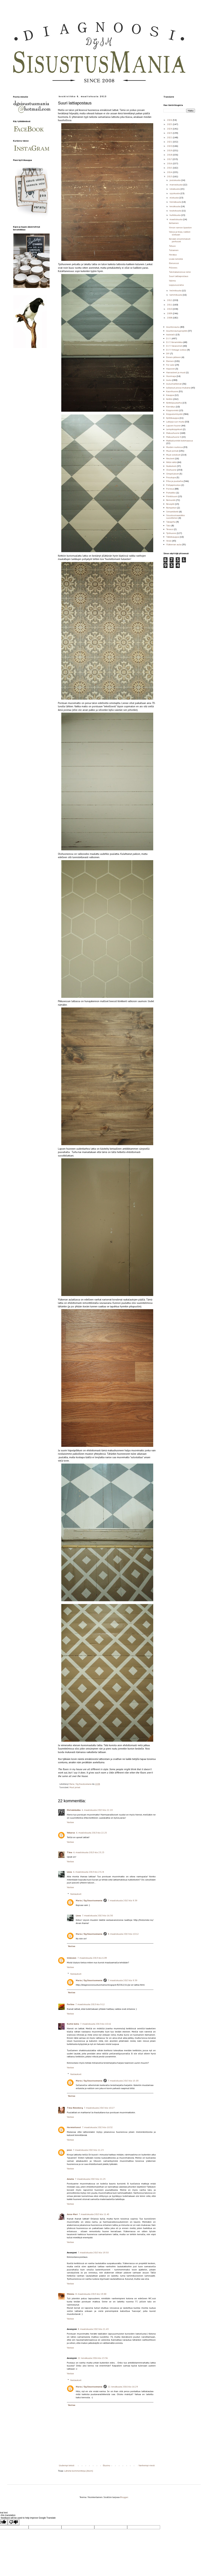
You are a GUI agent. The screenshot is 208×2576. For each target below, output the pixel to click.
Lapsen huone (173, 425)
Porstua (170, 488)
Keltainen (174, 223)
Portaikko (171, 492)
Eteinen (170, 361)
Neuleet (170, 458)
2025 (170, 124)
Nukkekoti (171, 466)
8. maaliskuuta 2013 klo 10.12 (123, 1933)
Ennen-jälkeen (173, 357)
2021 (170, 141)
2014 (170, 172)
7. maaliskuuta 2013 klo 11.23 (88, 2150)
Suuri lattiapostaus (178, 276)
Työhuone (171, 533)
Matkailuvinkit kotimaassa (179, 440)
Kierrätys (170, 406)
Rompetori (171, 507)
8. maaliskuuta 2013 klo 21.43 (93, 2329)
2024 (170, 128)
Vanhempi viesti (147, 2465)
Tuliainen (173, 250)
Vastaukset (75, 1894)
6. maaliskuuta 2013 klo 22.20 (97, 1810)
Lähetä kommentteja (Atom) (78, 2470)
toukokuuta (176, 210)
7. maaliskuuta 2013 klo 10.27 (99, 2107)
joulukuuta (175, 180)
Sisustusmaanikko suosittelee (175, 516)
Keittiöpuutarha (174, 402)
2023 (170, 133)
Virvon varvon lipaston (180, 227)
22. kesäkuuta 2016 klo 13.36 (93, 2358)
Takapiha (171, 521)
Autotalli (170, 334)
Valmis (172, 280)
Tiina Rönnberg (75, 2107)
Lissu (69, 1871)
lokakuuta (175, 188)
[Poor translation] (14, 2522)
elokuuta (174, 197)
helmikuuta (176, 290)
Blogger (124, 2497)
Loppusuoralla (176, 284)
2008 (170, 317)
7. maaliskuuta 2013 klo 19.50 (93, 2252)
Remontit (170, 500)
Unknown (71, 1957)
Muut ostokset (173, 454)
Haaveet (170, 368)
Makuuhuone (172, 433)
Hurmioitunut (74, 2127)
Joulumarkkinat (174, 383)
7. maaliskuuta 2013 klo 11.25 (90, 2179)
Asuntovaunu (173, 326)
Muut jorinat (74, 1787)
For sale (170, 364)
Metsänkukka (74, 1810)
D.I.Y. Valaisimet (174, 345)
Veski (168, 540)
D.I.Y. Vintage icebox (176, 349)
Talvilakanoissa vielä (180, 271)
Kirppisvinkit (172, 410)
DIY (168, 353)
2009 (170, 313)
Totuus (172, 245)
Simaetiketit (172, 511)
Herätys (173, 254)
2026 (170, 120)
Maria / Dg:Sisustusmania (89, 1900)
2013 (170, 176)
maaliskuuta (176, 219)
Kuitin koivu (73, 2023)
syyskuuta (175, 193)
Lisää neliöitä (176, 258)
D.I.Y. (168, 338)
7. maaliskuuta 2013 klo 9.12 (90, 2004)
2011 (170, 304)
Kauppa (170, 395)
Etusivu (106, 2465)
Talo (168, 525)
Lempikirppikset (174, 429)
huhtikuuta (175, 215)
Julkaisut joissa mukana (178, 387)
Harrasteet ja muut (175, 372)
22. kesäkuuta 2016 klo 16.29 (123, 2386)
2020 (170, 146)
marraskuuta (176, 184)
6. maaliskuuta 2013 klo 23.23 (88, 1852)
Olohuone (171, 469)
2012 (170, 300)
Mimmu (70, 2294)
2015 (170, 167)
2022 (170, 137)
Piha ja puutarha (174, 481)
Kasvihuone (172, 391)
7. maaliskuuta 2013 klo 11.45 (94, 2214)
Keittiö (169, 399)
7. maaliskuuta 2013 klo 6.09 (92, 1957)
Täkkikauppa (172, 536)
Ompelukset (172, 473)
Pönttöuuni (171, 496)
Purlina (70, 2004)
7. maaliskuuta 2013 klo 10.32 (97, 2127)
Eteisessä (174, 263)
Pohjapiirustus (173, 485)
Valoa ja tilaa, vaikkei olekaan (179, 233)
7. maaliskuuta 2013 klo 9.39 (122, 1900)
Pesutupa (171, 477)
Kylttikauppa (172, 418)
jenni (69, 2150)
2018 (170, 154)
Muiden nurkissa (174, 447)
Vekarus (71, 1832)
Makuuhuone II (173, 436)
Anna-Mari (72, 2214)
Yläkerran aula (173, 544)
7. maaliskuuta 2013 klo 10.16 (95, 2023)
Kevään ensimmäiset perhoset (179, 240)
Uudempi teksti (66, 2465)
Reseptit (170, 504)
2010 (170, 308)
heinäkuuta (176, 201)
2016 (170, 163)
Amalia (70, 2179)
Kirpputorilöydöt (174, 414)
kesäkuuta (175, 206)
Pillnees (173, 267)
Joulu (168, 380)
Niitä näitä (171, 462)
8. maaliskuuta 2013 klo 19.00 (90, 2294)
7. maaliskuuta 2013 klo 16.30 (97, 1915)
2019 (170, 150)
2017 (170, 159)
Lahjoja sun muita (175, 421)
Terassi (169, 529)
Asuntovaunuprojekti (176, 330)
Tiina (69, 1852)
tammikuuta (176, 294)
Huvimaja (171, 376)
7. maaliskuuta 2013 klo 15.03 (123, 2080)
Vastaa (70, 1822)
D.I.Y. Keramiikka (174, 342)
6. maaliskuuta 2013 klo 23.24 (88, 1871)
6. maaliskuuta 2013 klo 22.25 (91, 1832)
